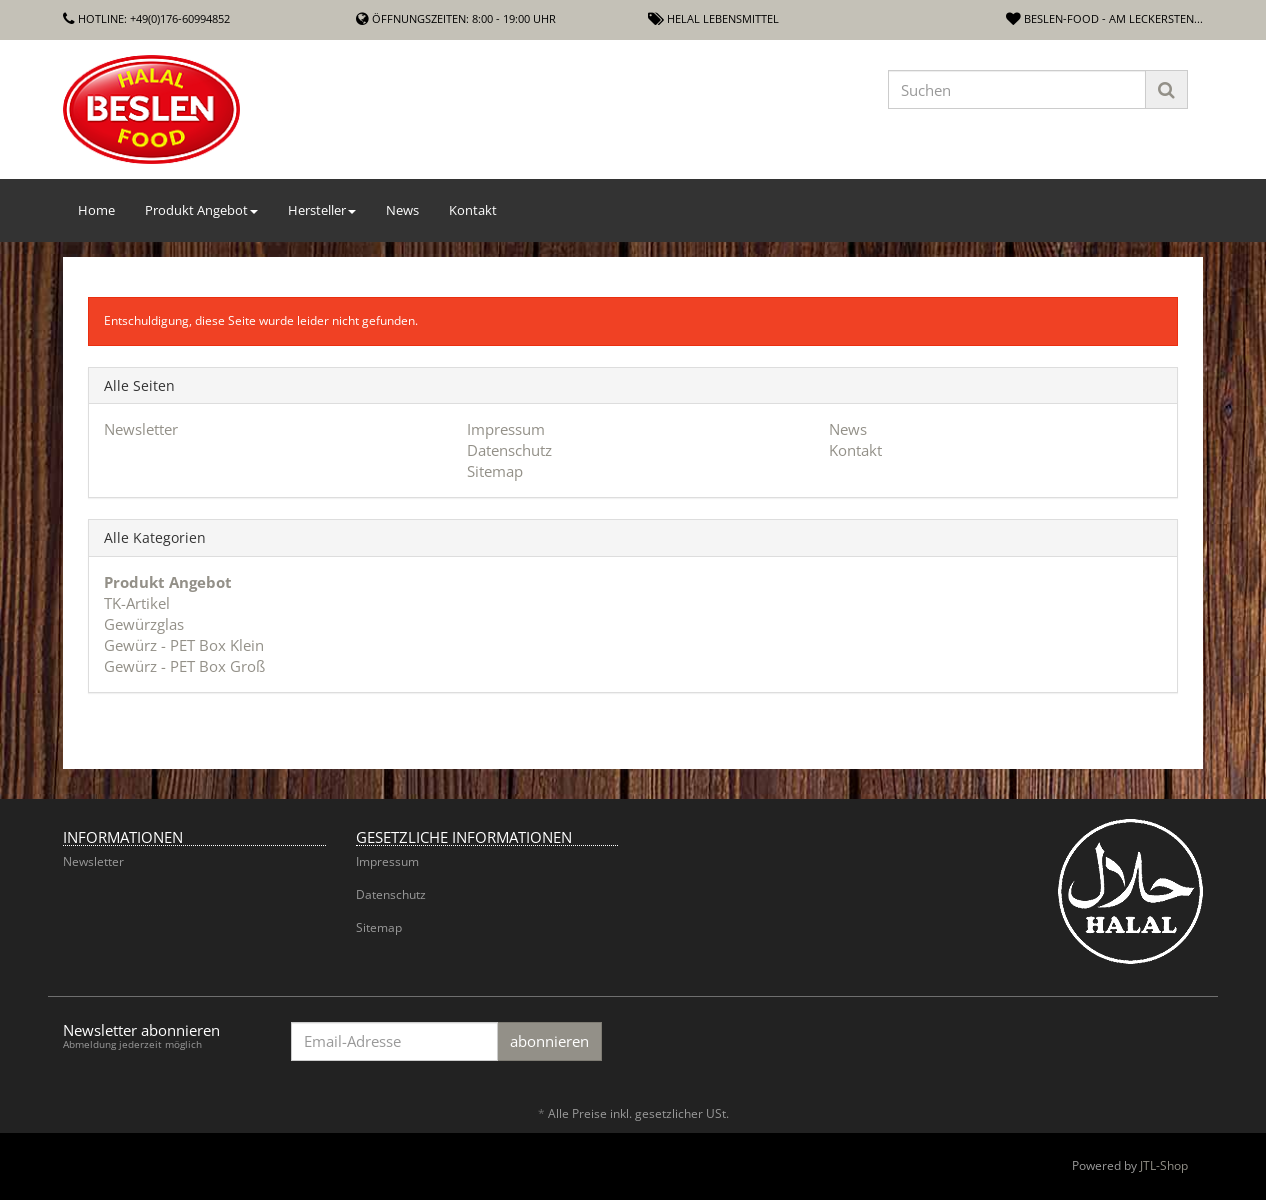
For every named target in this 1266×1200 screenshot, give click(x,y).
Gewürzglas (144, 624)
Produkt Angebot (201, 210)
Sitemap (495, 471)
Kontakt (473, 210)
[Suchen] (1017, 89)
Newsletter (141, 429)
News (402, 210)
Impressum (506, 429)
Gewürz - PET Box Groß (184, 666)
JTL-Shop (1164, 1165)
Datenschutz (509, 450)
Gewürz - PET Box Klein (184, 645)
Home (96, 210)
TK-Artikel (137, 603)
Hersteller (322, 210)
